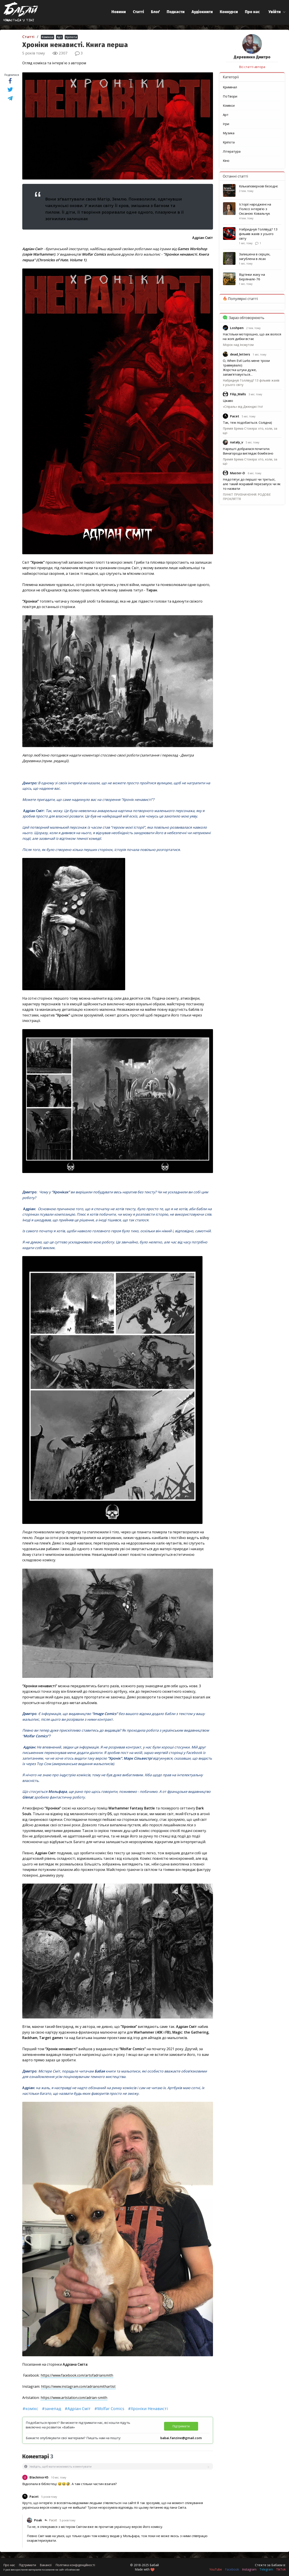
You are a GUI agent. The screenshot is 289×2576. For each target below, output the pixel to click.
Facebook (232, 2569)
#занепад (51, 2408)
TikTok (281, 2569)
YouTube (215, 2569)
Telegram (266, 2569)
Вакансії (46, 2565)
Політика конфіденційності (75, 2565)
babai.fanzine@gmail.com (181, 2438)
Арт (59, 37)
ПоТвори (230, 96)
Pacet (53, 2520)
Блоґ (155, 11)
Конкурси (229, 11)
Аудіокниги (202, 11)
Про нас (252, 11)
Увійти (274, 11)
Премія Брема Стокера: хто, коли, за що (250, 461)
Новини (118, 11)
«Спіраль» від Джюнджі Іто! (243, 406)
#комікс (30, 2408)
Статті (138, 11)
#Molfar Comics (109, 2408)
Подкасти (176, 11)
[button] (277, 12)
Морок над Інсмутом (238, 345)
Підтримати (27, 2565)
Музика (228, 133)
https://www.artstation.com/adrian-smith (74, 2397)
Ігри (226, 124)
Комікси (47, 37)
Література (232, 151)
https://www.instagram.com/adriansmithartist (78, 2386)
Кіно (226, 160)
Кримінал (230, 87)
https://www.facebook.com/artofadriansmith (77, 2375)
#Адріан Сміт (78, 2408)
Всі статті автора (252, 66)
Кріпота (71, 37)
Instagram (249, 2569)
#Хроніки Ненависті (148, 2408)
